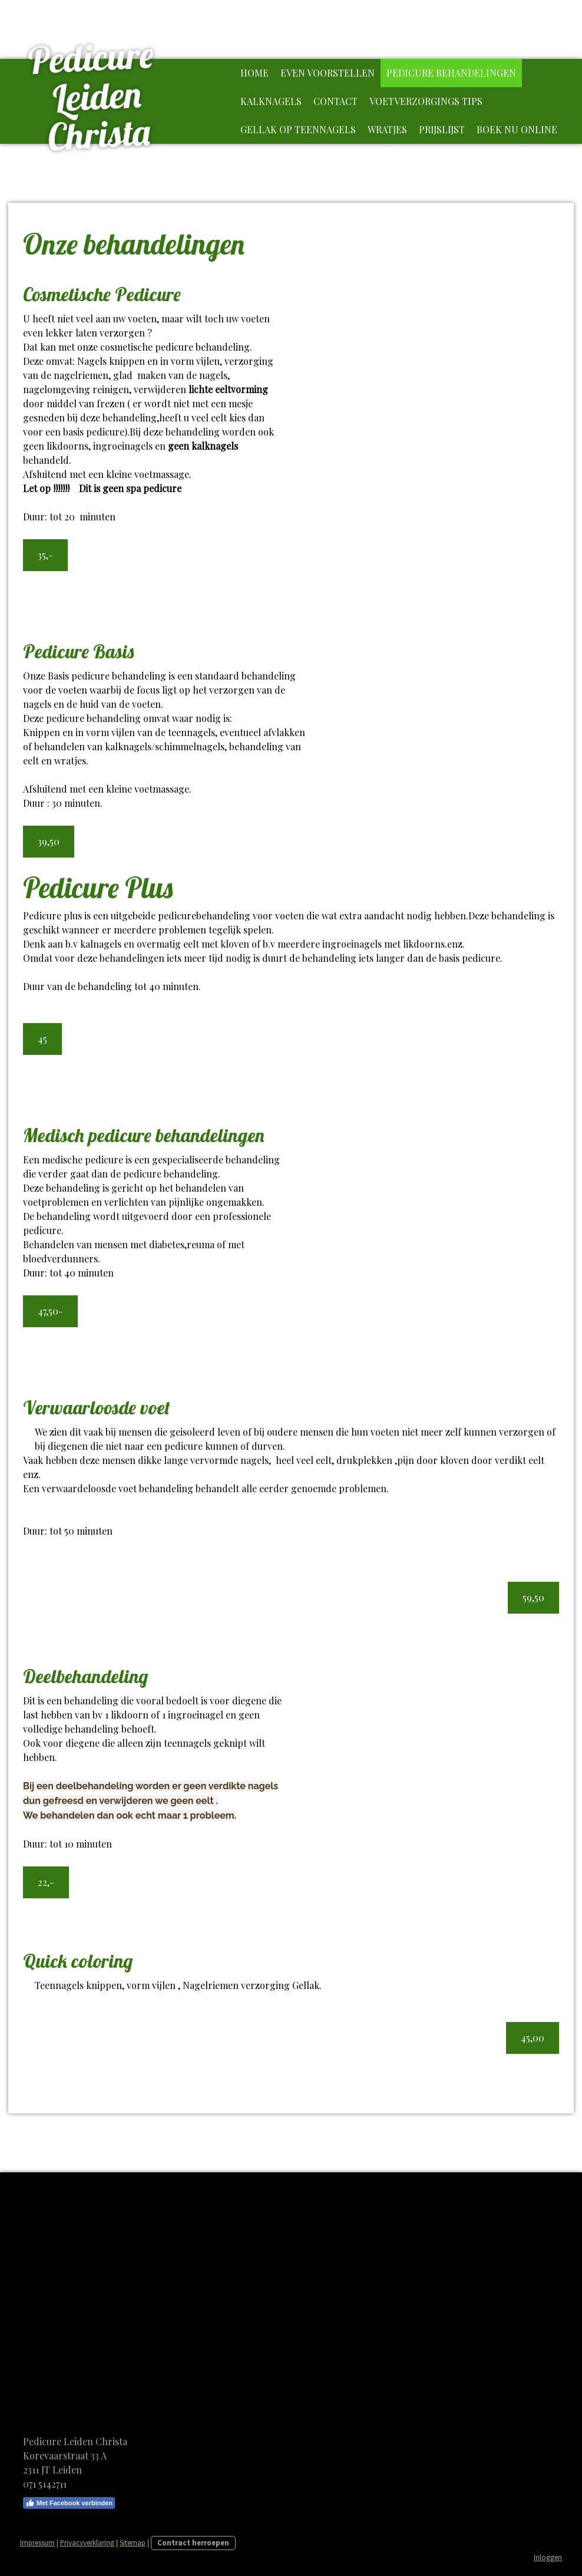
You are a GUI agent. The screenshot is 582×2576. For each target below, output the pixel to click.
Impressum (37, 2542)
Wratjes (387, 129)
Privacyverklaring (87, 2542)
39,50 (48, 841)
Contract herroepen (193, 2542)
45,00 (532, 2037)
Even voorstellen (327, 73)
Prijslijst (442, 129)
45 (42, 1039)
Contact (335, 101)
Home (254, 73)
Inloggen (548, 2557)
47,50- (50, 1311)
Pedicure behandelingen (451, 73)
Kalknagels (271, 101)
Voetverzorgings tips (425, 101)
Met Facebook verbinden (69, 2503)
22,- (46, 1882)
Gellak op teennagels (298, 129)
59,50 (533, 1597)
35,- (45, 555)
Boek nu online (517, 129)
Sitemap (133, 2542)
